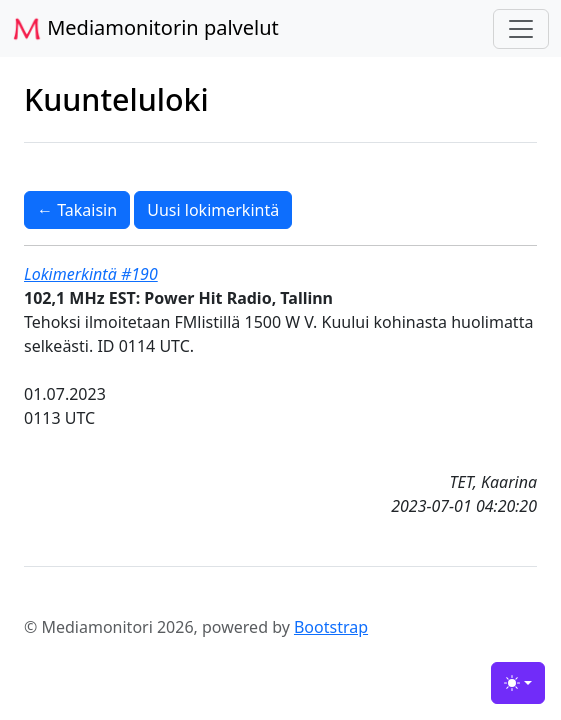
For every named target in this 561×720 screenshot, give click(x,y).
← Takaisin (77, 210)
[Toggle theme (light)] (518, 683)
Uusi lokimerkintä (213, 210)
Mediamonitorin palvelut (145, 29)
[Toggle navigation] (521, 29)
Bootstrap (331, 627)
